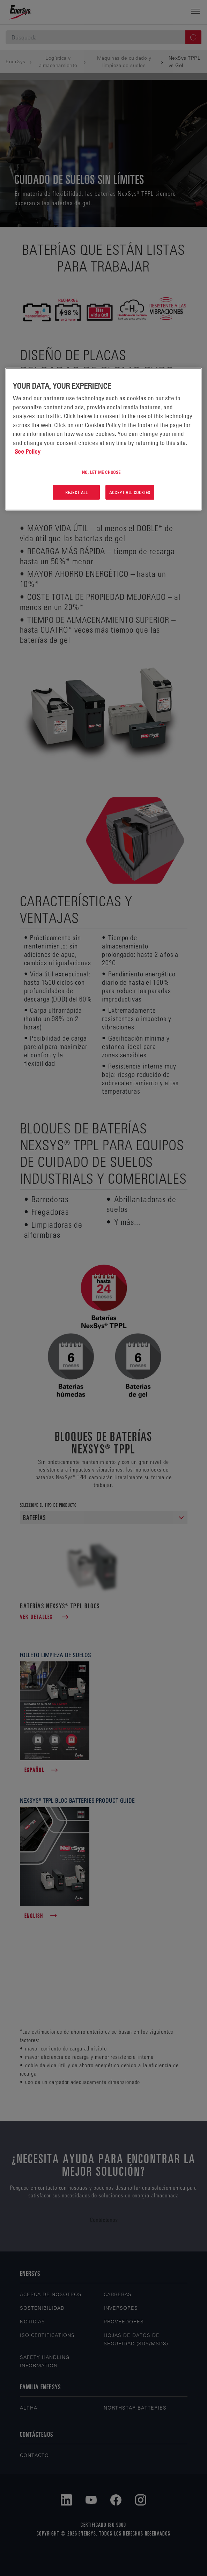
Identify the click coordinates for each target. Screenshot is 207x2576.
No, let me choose (101, 472)
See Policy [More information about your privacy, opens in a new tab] (27, 451)
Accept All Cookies (129, 492)
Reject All (76, 492)
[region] (103, 439)
